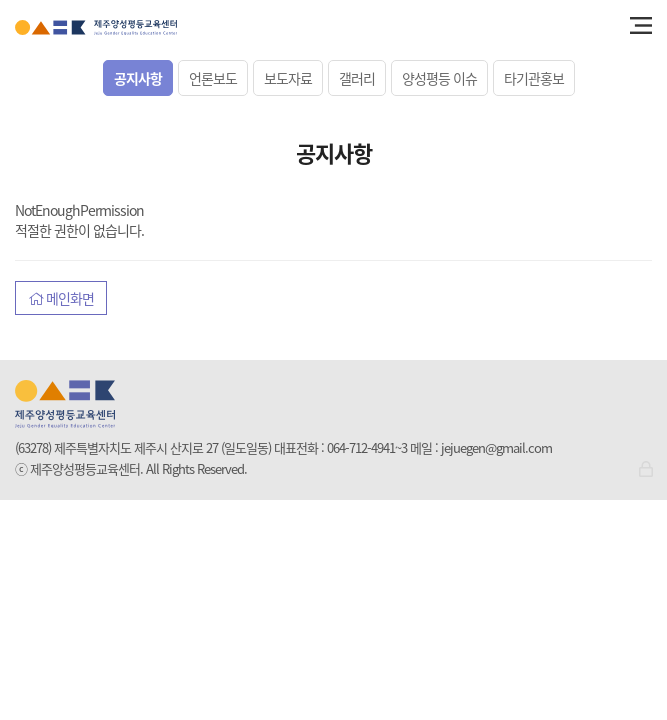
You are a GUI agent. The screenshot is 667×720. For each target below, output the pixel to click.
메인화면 (61, 298)
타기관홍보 (534, 78)
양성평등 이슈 (439, 78)
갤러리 (357, 78)
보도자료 (288, 78)
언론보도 (213, 78)
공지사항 (138, 78)
